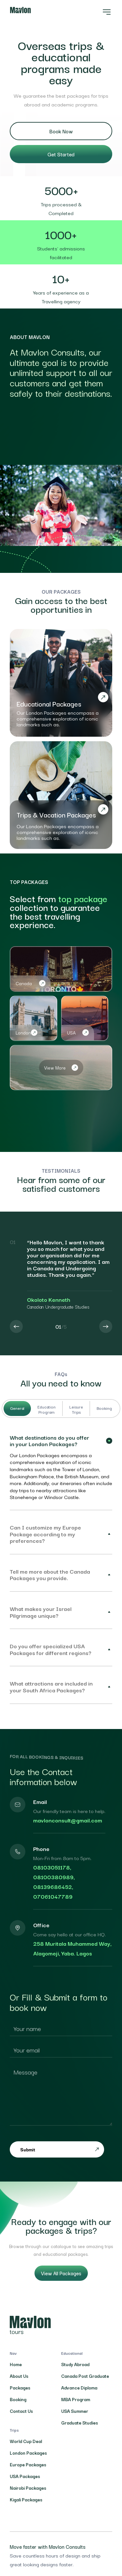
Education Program (46, 1409)
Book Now (61, 131)
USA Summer (74, 2410)
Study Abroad (75, 2364)
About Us (19, 2375)
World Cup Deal (26, 2441)
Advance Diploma (79, 2387)
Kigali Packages (26, 2499)
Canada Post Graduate (85, 2375)
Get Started (61, 154)
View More (61, 1067)
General (17, 1408)
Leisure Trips (76, 1409)
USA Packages (25, 2476)
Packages (20, 2387)
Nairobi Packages (28, 2487)
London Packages (28, 2452)
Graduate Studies (79, 2422)
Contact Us (21, 2410)
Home (16, 2364)
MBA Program (75, 2399)
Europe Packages (28, 2464)
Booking (104, 1408)
